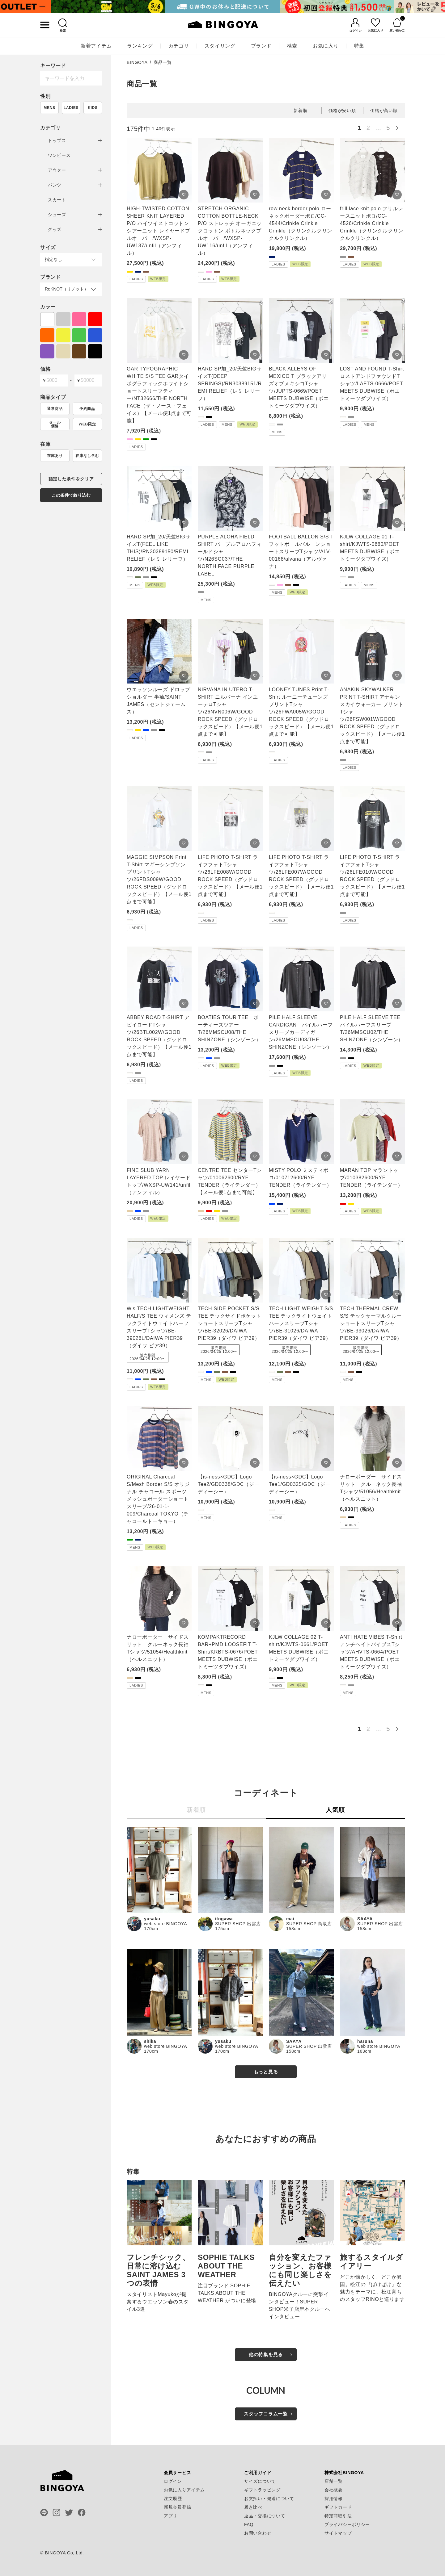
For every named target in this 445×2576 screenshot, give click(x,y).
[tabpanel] (108, 6)
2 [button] (368, 127)
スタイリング (220, 45)
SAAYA (365, 1918)
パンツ (54, 184)
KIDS (92, 108)
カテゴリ (178, 45)
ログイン (173, 2481)
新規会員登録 (177, 2507)
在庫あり (55, 456)
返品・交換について (264, 2515)
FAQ (248, 2524)
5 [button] (388, 127)
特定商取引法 (338, 2515)
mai (290, 1918)
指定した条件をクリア (71, 478)
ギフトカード (338, 2507)
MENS (49, 108)
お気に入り (326, 45)
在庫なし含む (87, 456)
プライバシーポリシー (347, 2524)
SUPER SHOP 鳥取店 (309, 1923)
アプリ (170, 2515)
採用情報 (333, 2498)
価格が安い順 (342, 110)
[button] (398, 127)
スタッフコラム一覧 (265, 2413)
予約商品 (87, 409)
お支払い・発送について (269, 2498)
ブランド (261, 45)
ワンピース (59, 155)
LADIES (71, 108)
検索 (292, 45)
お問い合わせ (257, 2533)
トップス (57, 140)
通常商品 (55, 409)
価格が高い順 (383, 110)
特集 (359, 45)
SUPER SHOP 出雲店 (238, 1923)
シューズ (57, 214)
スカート (57, 199)
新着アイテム (96, 45)
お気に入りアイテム (184, 2489)
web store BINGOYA (165, 1923)
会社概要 (333, 2489)
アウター (57, 170)
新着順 (300, 110)
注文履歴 (173, 2498)
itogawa (224, 1918)
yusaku (152, 1918)
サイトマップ (338, 2533)
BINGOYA (137, 62)
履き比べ (253, 2507)
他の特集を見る (266, 2354)
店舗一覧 (333, 2481)
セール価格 (55, 424)
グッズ (54, 229)
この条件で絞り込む (71, 495)
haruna (365, 2041)
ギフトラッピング (262, 2489)
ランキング (140, 45)
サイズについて (260, 2481)
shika (150, 2041)
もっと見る (266, 2071)
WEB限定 (87, 424)
